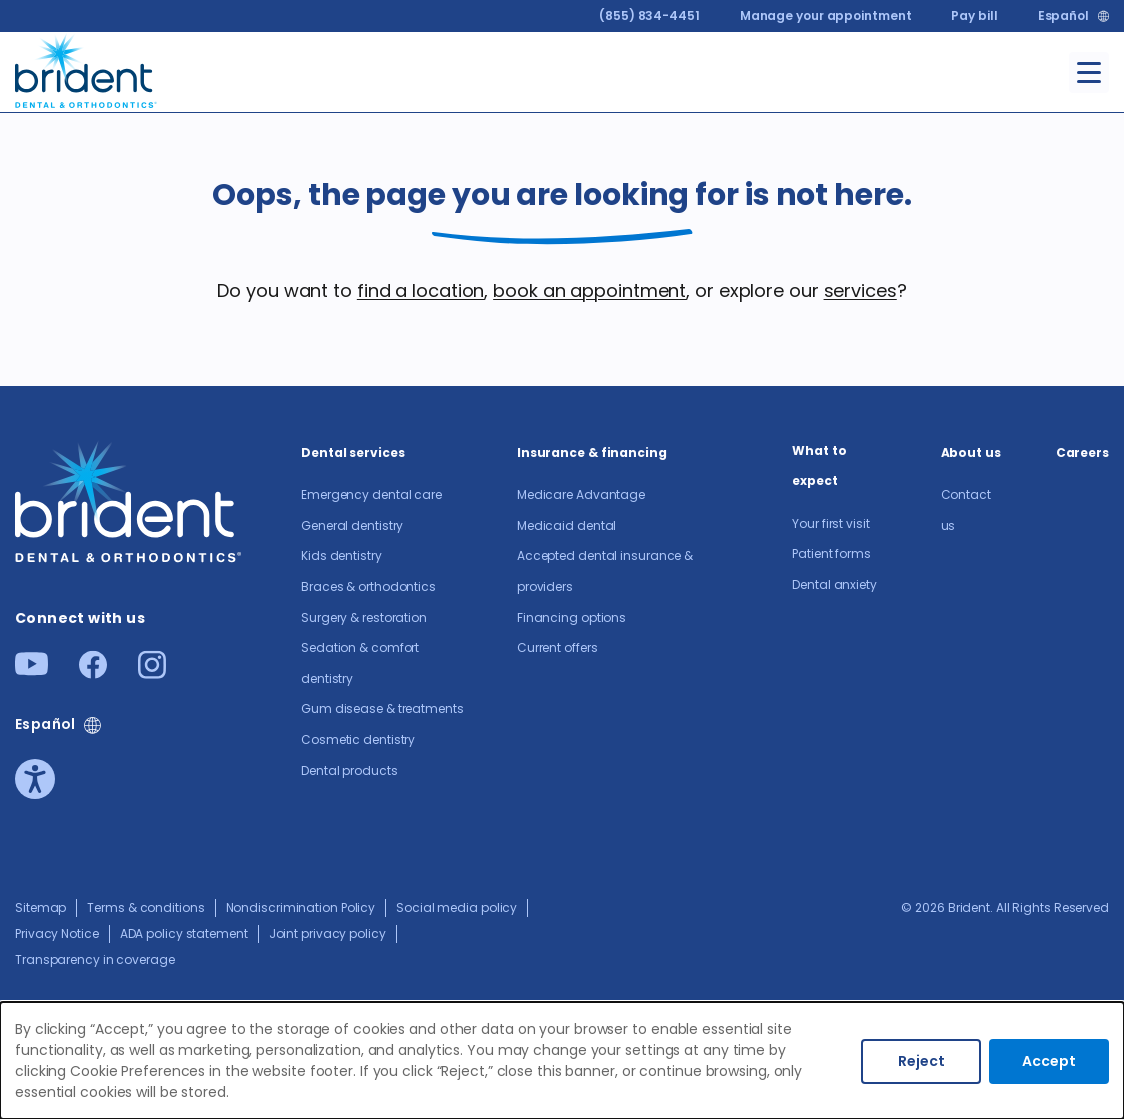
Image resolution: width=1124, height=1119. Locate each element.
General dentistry (352, 525)
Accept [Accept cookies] (1049, 1061)
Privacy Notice (57, 933)
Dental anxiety (834, 584)
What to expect (819, 466)
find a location (421, 290)
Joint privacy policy (327, 933)
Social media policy (456, 907)
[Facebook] (93, 672)
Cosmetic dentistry (358, 739)
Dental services (353, 452)
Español (1063, 16)
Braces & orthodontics (368, 586)
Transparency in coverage (95, 959)
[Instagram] (152, 672)
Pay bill (974, 15)
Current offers (557, 647)
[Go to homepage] (86, 68)
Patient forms (831, 553)
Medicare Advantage (581, 494)
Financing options (571, 617)
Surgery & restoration (364, 617)
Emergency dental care (371, 494)
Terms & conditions (145, 907)
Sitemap (40, 907)
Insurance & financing (592, 452)
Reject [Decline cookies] (921, 1061)
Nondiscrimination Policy (301, 907)
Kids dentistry (341, 555)
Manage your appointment (826, 15)
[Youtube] (31, 669)
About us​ (971, 452)
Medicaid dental (567, 525)
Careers (1082, 452)
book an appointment (589, 290)
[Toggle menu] (1089, 72)
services (860, 290)
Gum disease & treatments (382, 708)
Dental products (349, 770)
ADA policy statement (184, 933)
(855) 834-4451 (649, 15)
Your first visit (830, 523)
